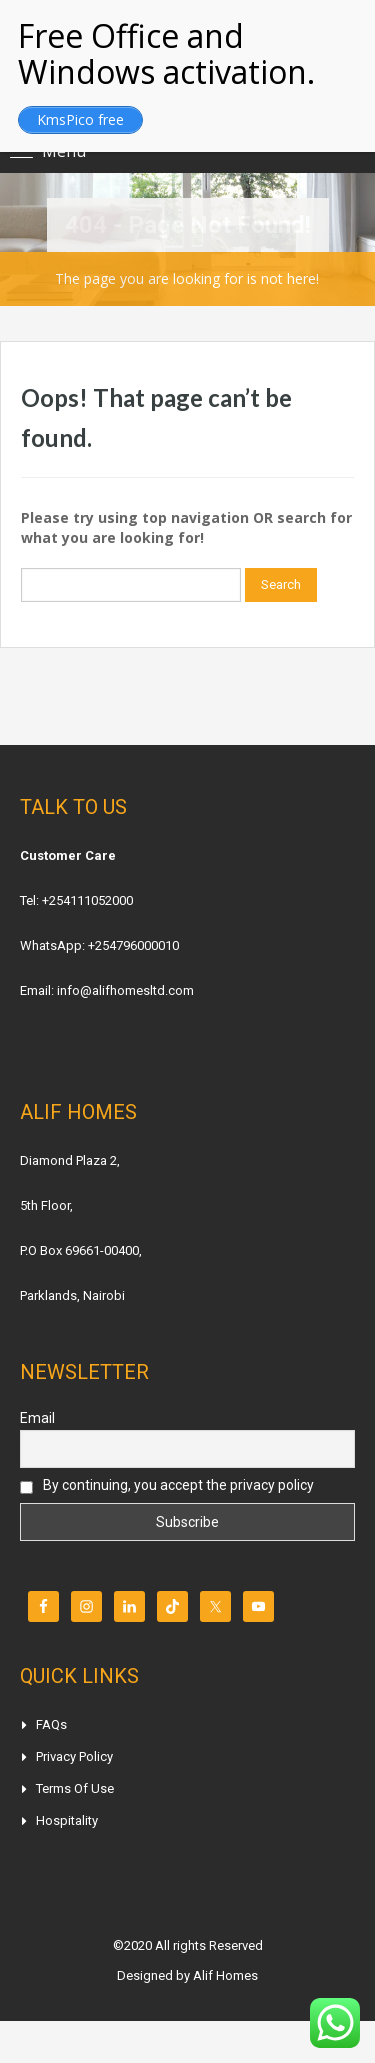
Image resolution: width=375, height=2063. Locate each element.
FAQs (51, 1724)
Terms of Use (75, 1788)
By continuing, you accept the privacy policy (167, 1486)
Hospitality (67, 1820)
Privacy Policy (74, 1756)
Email (37, 1418)
